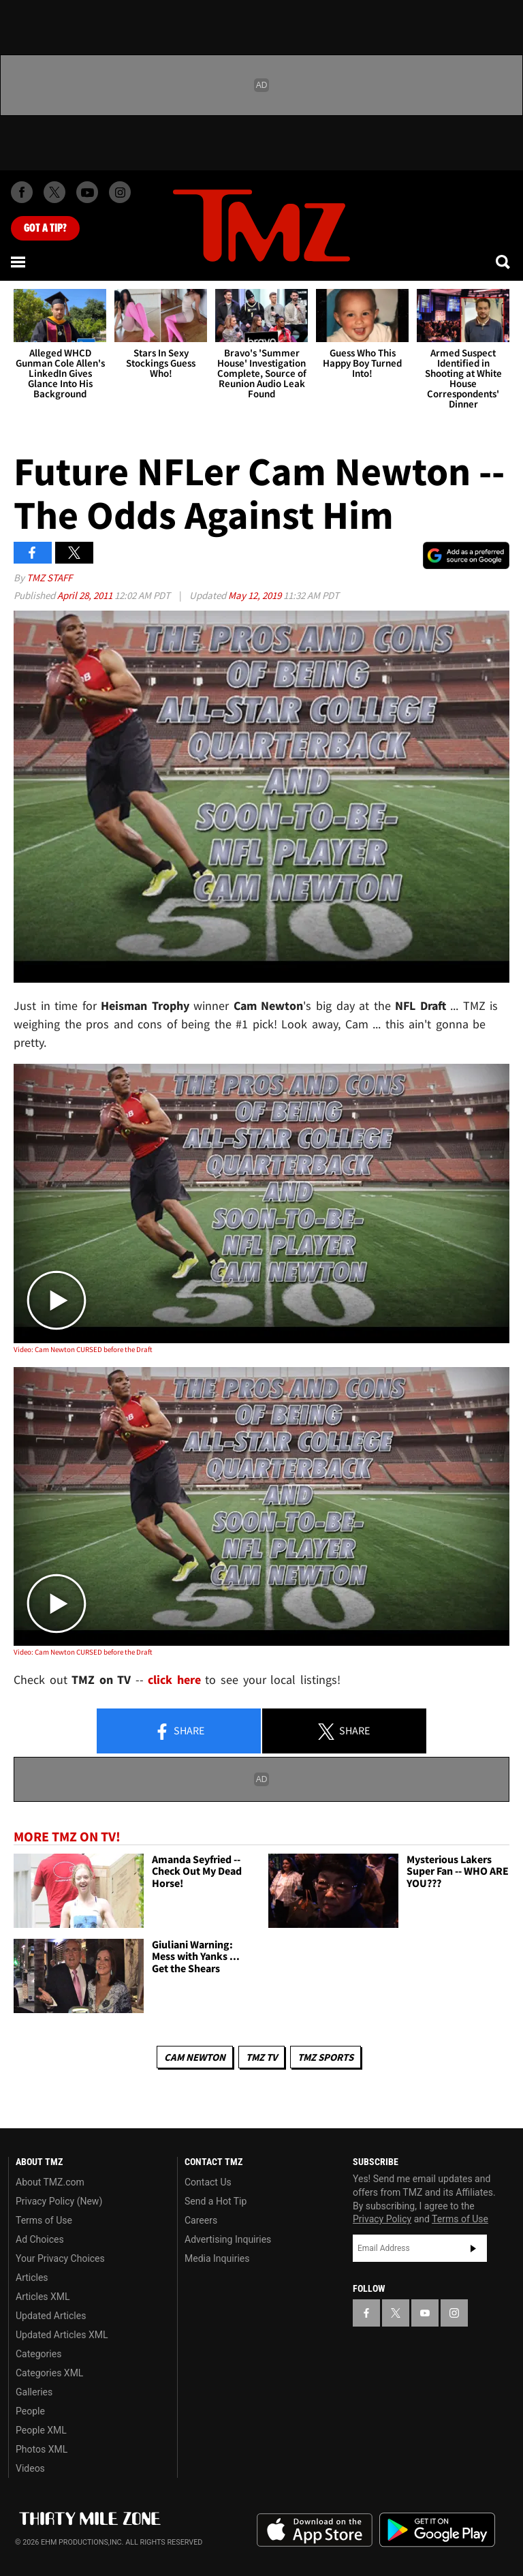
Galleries (34, 2392)
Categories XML (49, 2372)
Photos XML (41, 2449)
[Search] (504, 262)
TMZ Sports (325, 2057)
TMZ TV (261, 2057)
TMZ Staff (49, 577)
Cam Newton (194, 2057)
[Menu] (19, 262)
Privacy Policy (382, 2218)
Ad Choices (40, 2239)
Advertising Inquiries (228, 2239)
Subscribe (473, 2248)
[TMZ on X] (54, 192)
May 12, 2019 (255, 595)
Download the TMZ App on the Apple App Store (315, 2530)
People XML (41, 2430)
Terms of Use (44, 2220)
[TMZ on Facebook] (22, 192)
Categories (38, 2353)
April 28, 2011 (85, 595)
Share (179, 1731)
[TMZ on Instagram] (120, 192)
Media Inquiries (217, 2258)
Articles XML (43, 2296)
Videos (30, 2468)
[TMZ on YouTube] (425, 2313)
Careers (201, 2220)
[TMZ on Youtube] (87, 192)
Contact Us (208, 2182)
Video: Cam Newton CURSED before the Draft (83, 1349)
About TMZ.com (50, 2182)
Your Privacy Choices (60, 2258)
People (30, 2411)
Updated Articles (51, 2315)
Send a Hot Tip (216, 2201)
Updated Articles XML (62, 2334)
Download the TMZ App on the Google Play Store (437, 2530)
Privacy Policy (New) (59, 2201)
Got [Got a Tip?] (45, 228)
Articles (32, 2277)
